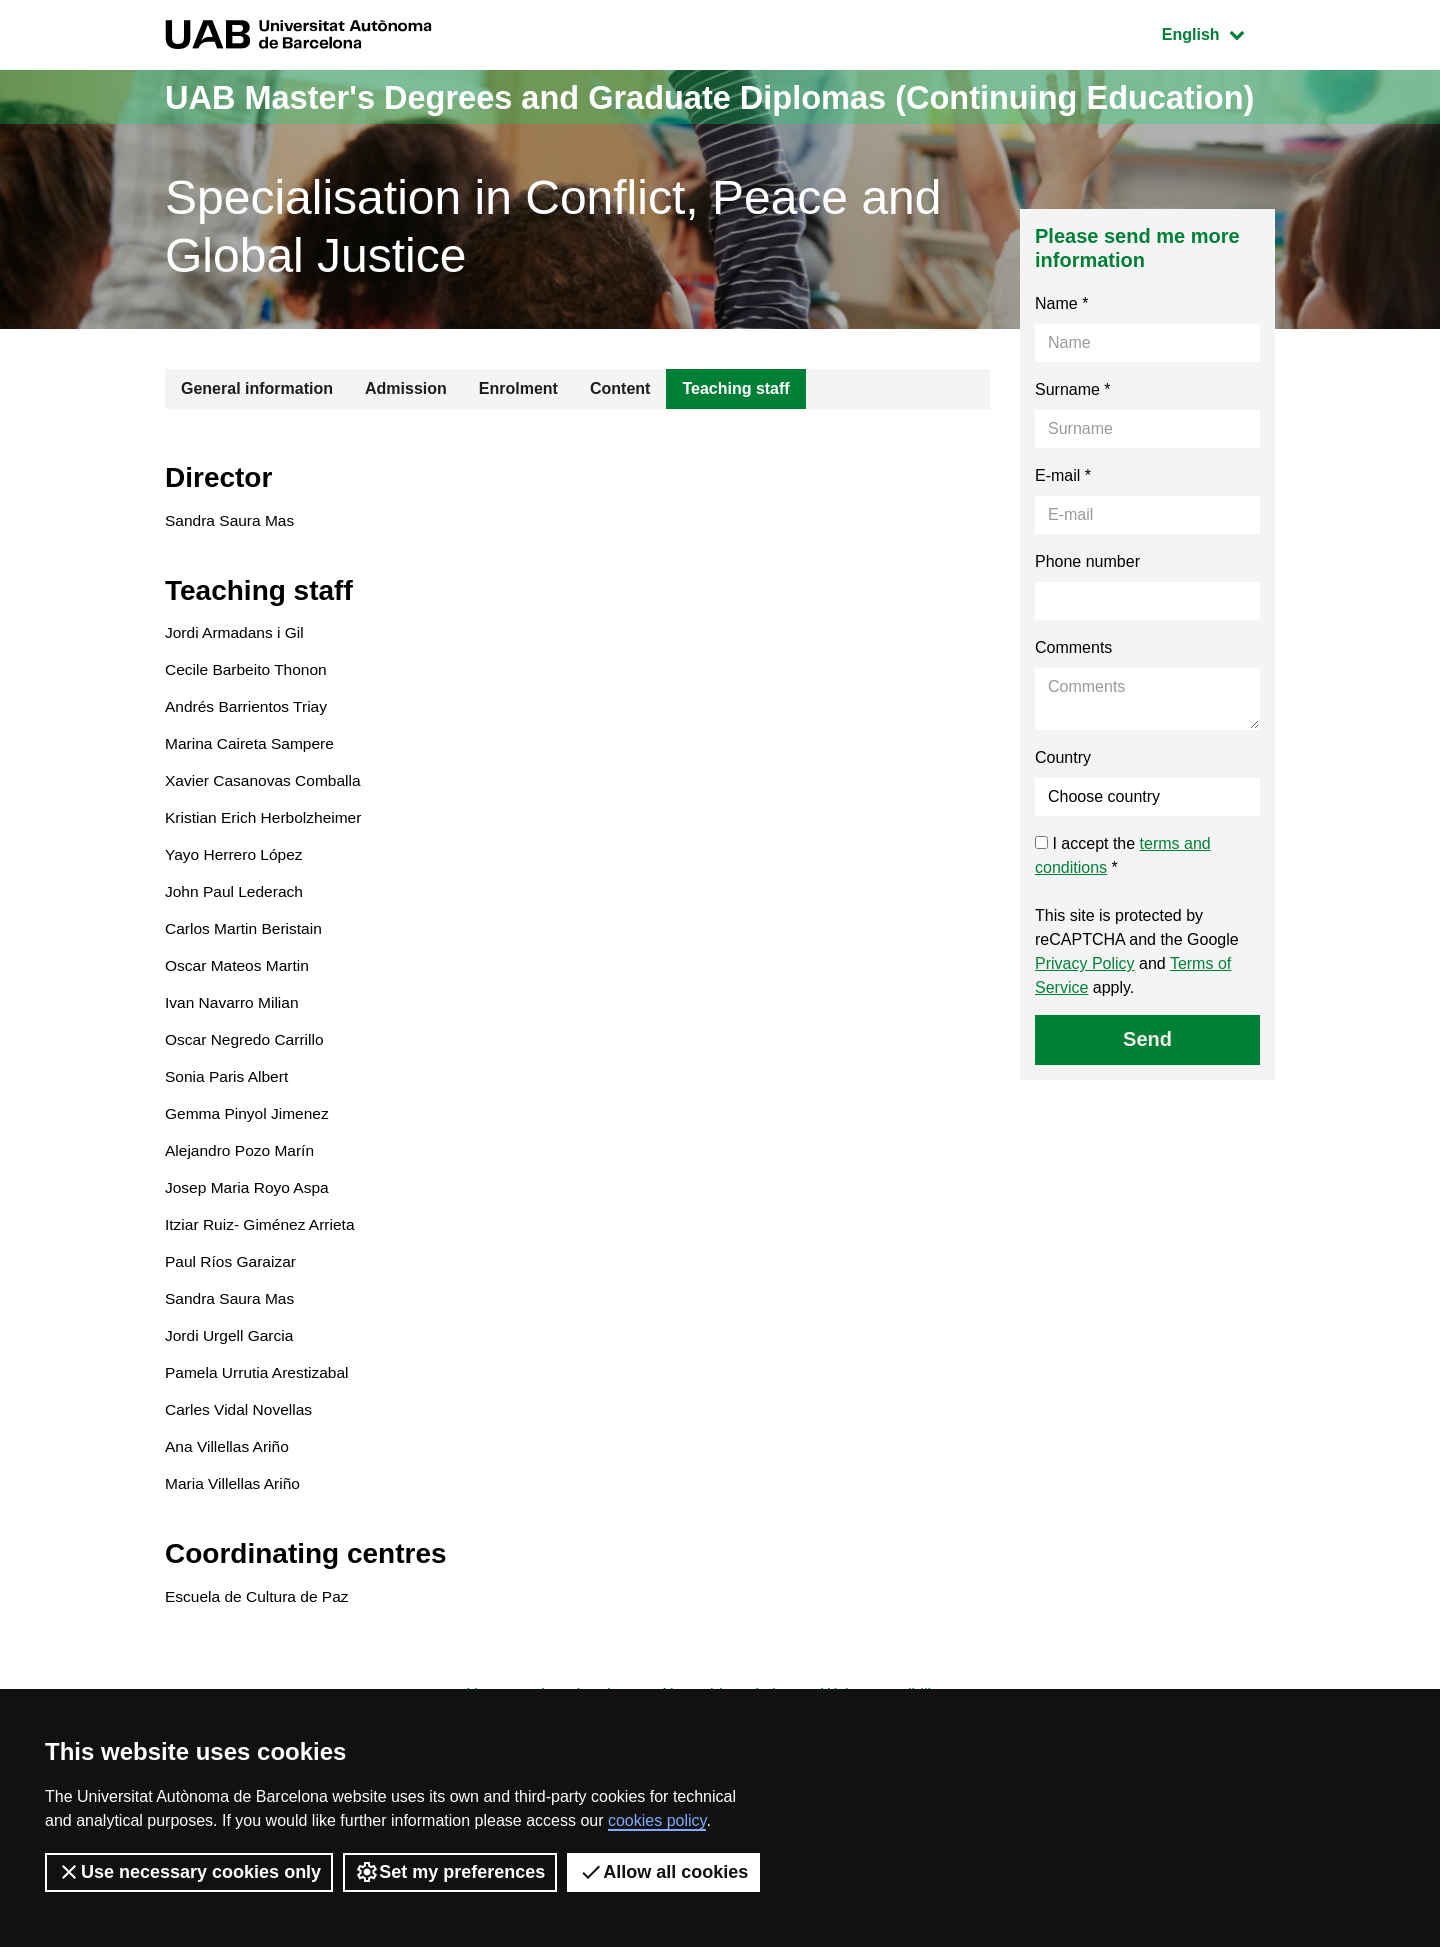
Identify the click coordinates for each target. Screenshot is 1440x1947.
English (1218, 32)
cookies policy (657, 1820)
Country (1063, 811)
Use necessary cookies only (189, 1872)
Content (620, 442)
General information (257, 442)
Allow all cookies (663, 1872)
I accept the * (1123, 909)
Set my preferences (450, 1872)
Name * (1061, 357)
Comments (1073, 701)
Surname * (1073, 443)
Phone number (1087, 615)
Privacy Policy (1085, 1017)
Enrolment (518, 442)
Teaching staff (735, 442)
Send (1147, 1093)
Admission (406, 442)
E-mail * (1063, 529)
